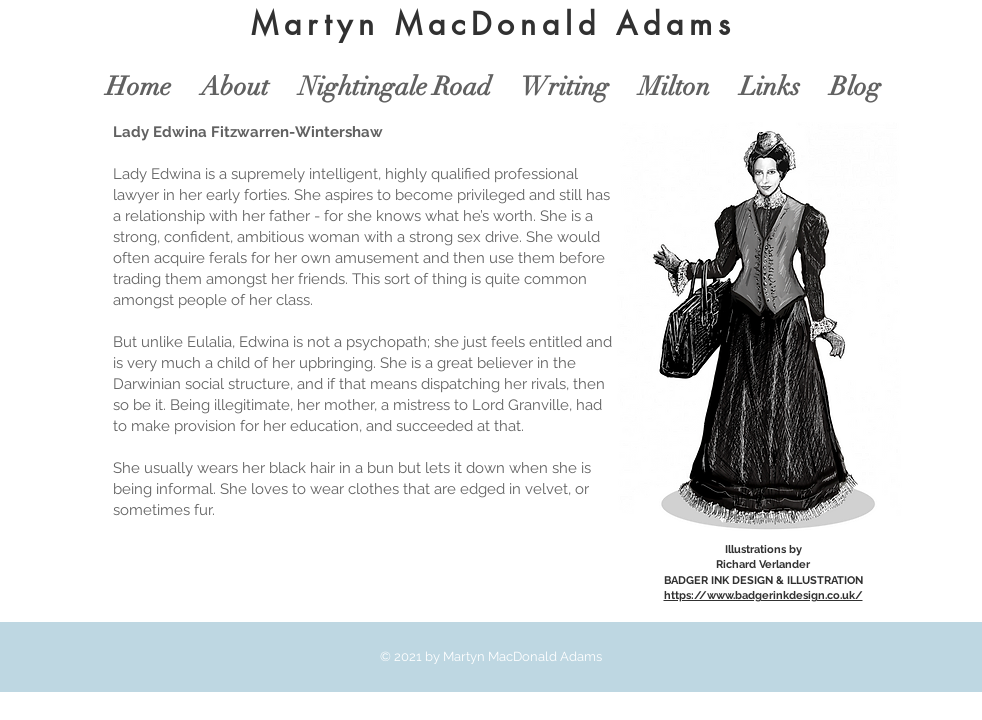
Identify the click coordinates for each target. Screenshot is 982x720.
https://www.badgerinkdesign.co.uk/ (763, 595)
